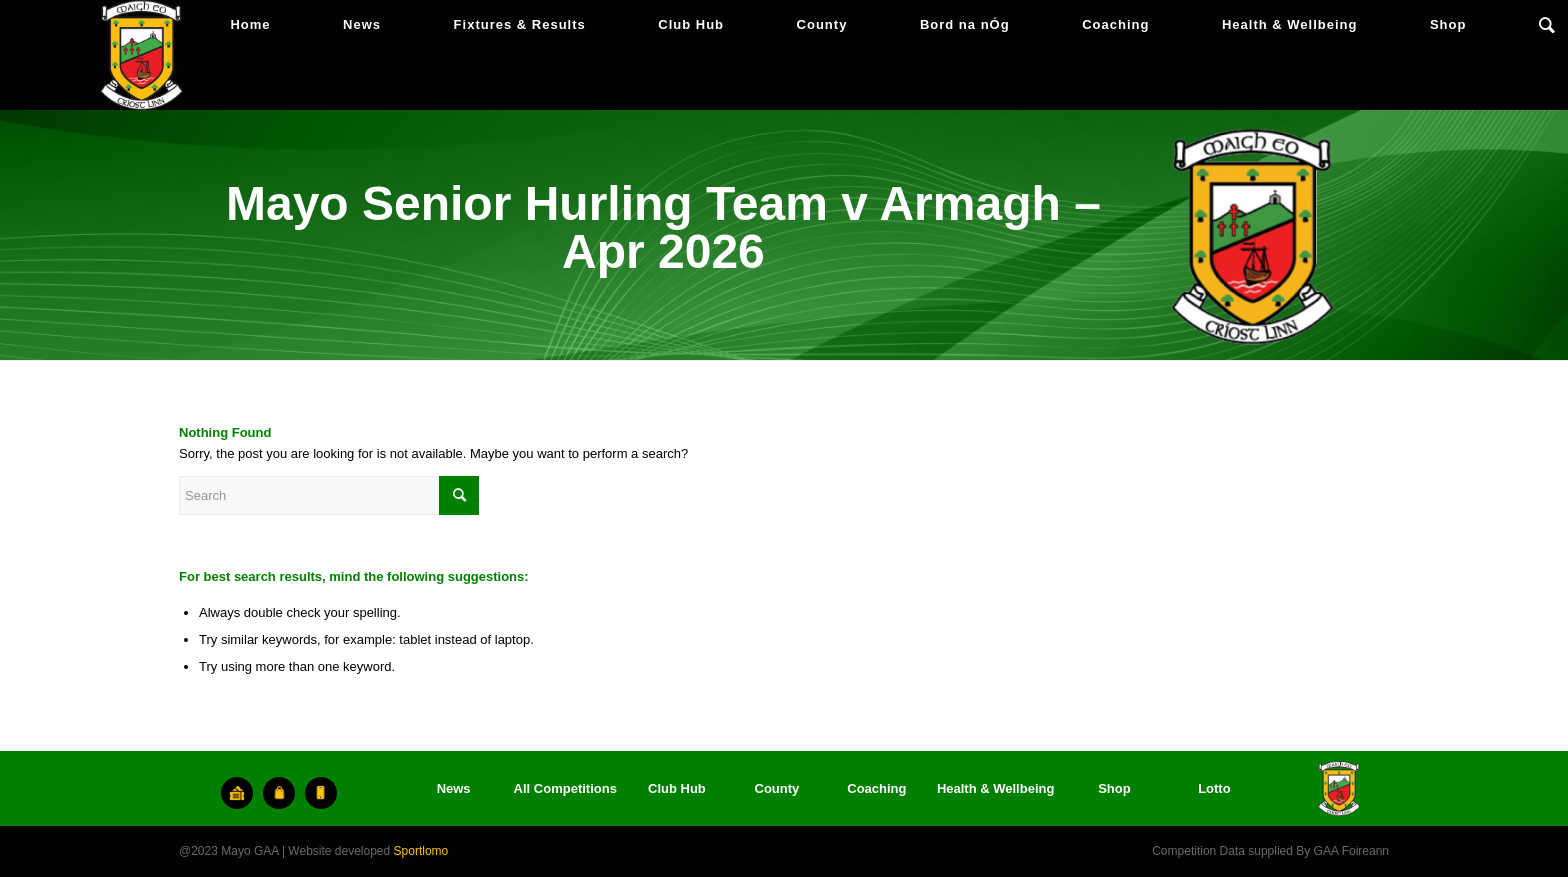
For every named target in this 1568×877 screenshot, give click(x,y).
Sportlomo (421, 851)
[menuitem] (250, 25)
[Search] (1547, 25)
